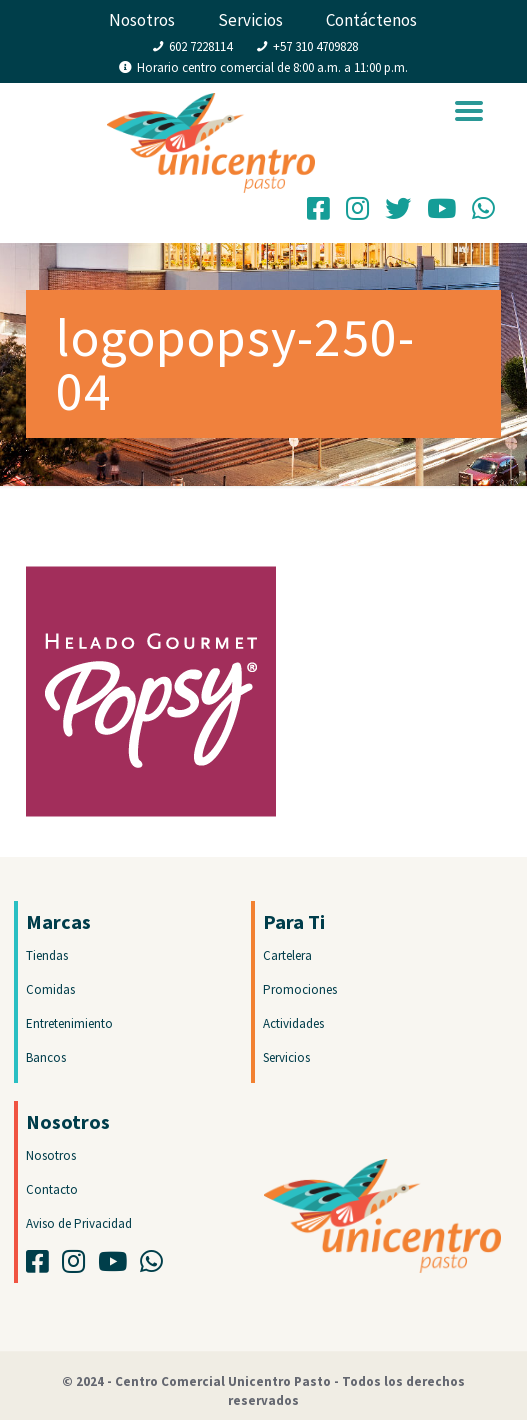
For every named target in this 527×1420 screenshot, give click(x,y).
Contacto (52, 1189)
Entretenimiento (69, 1023)
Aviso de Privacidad (79, 1223)
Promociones (300, 989)
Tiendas (47, 955)
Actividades (293, 1023)
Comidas (50, 989)
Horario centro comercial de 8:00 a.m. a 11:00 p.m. (272, 67)
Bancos (46, 1057)
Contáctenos (371, 20)
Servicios (250, 20)
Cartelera (287, 955)
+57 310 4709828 (315, 46)
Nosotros (142, 20)
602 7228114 (200, 46)
